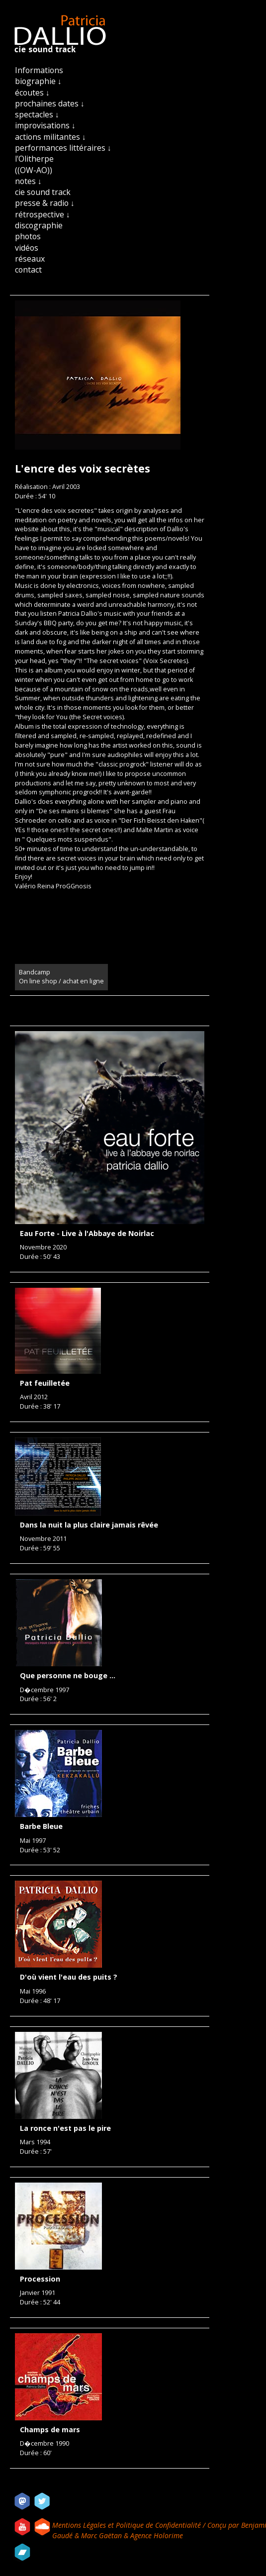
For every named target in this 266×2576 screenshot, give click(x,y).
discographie (39, 225)
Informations (39, 70)
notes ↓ (28, 181)
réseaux (30, 258)
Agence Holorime (156, 2535)
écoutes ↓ (32, 92)
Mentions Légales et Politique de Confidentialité (127, 2525)
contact (28, 269)
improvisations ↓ (45, 125)
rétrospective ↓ (42, 214)
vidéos (26, 247)
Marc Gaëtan (101, 2535)
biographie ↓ (38, 81)
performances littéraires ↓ (63, 147)
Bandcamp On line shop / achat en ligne (61, 977)
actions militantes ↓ (50, 136)
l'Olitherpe (34, 158)
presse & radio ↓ (45, 202)
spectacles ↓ (37, 114)
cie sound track (43, 192)
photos (28, 236)
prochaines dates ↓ (50, 103)
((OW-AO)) (33, 170)
